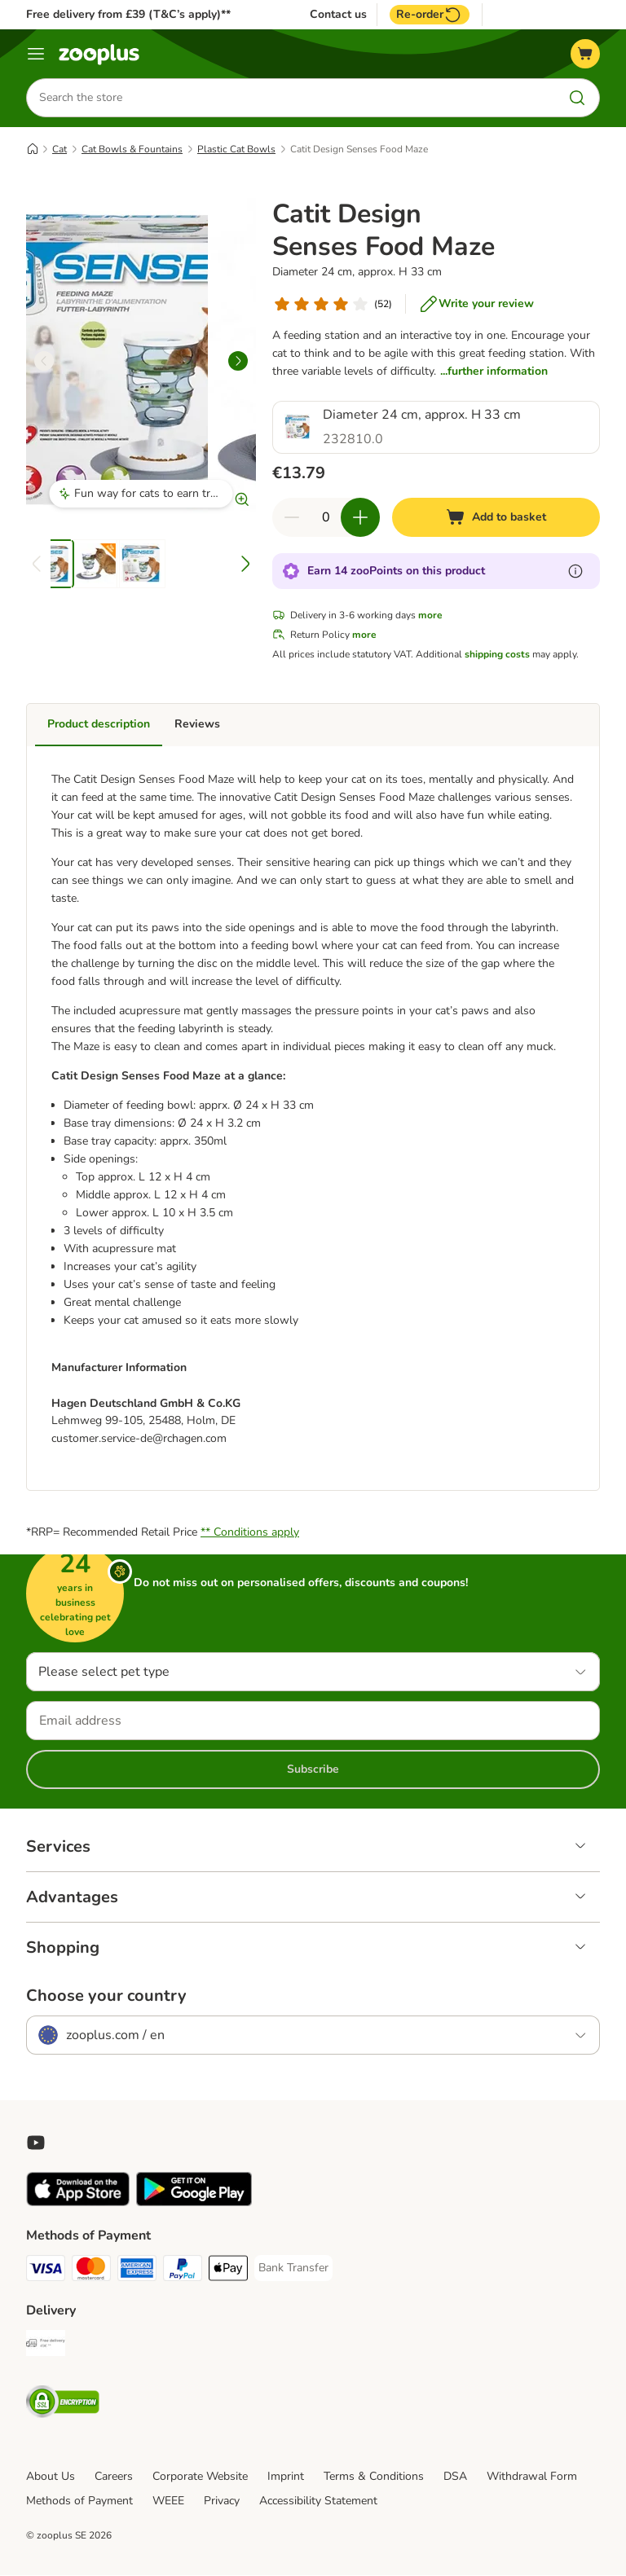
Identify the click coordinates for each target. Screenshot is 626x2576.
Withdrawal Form (532, 2477)
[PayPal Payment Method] (182, 2272)
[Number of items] (326, 517)
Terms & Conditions (374, 2477)
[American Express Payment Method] (136, 2272)
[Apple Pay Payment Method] (228, 2272)
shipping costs (497, 654)
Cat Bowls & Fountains (132, 149)
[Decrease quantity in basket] (291, 517)
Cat (59, 149)
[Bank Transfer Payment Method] (293, 2269)
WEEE (168, 2501)
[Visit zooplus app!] (78, 2203)
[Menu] (36, 53)
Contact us (338, 14)
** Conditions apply (250, 1533)
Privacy (222, 2501)
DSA (455, 2477)
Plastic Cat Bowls (236, 149)
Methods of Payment (79, 2501)
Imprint (285, 2477)
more (430, 615)
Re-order (429, 14)
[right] (238, 361)
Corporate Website (200, 2477)
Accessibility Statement (318, 2501)
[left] (44, 361)
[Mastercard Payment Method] (91, 2272)
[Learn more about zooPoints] (575, 571)
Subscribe (313, 1770)
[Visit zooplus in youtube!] (36, 2143)
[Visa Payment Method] (45, 2272)
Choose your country (106, 1997)
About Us (50, 2477)
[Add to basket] (496, 517)
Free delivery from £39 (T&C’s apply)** (128, 14)
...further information (494, 371)
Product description (98, 724)
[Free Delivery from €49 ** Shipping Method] (45, 2347)
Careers (114, 2477)
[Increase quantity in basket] (360, 517)
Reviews (197, 724)
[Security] (62, 2405)
